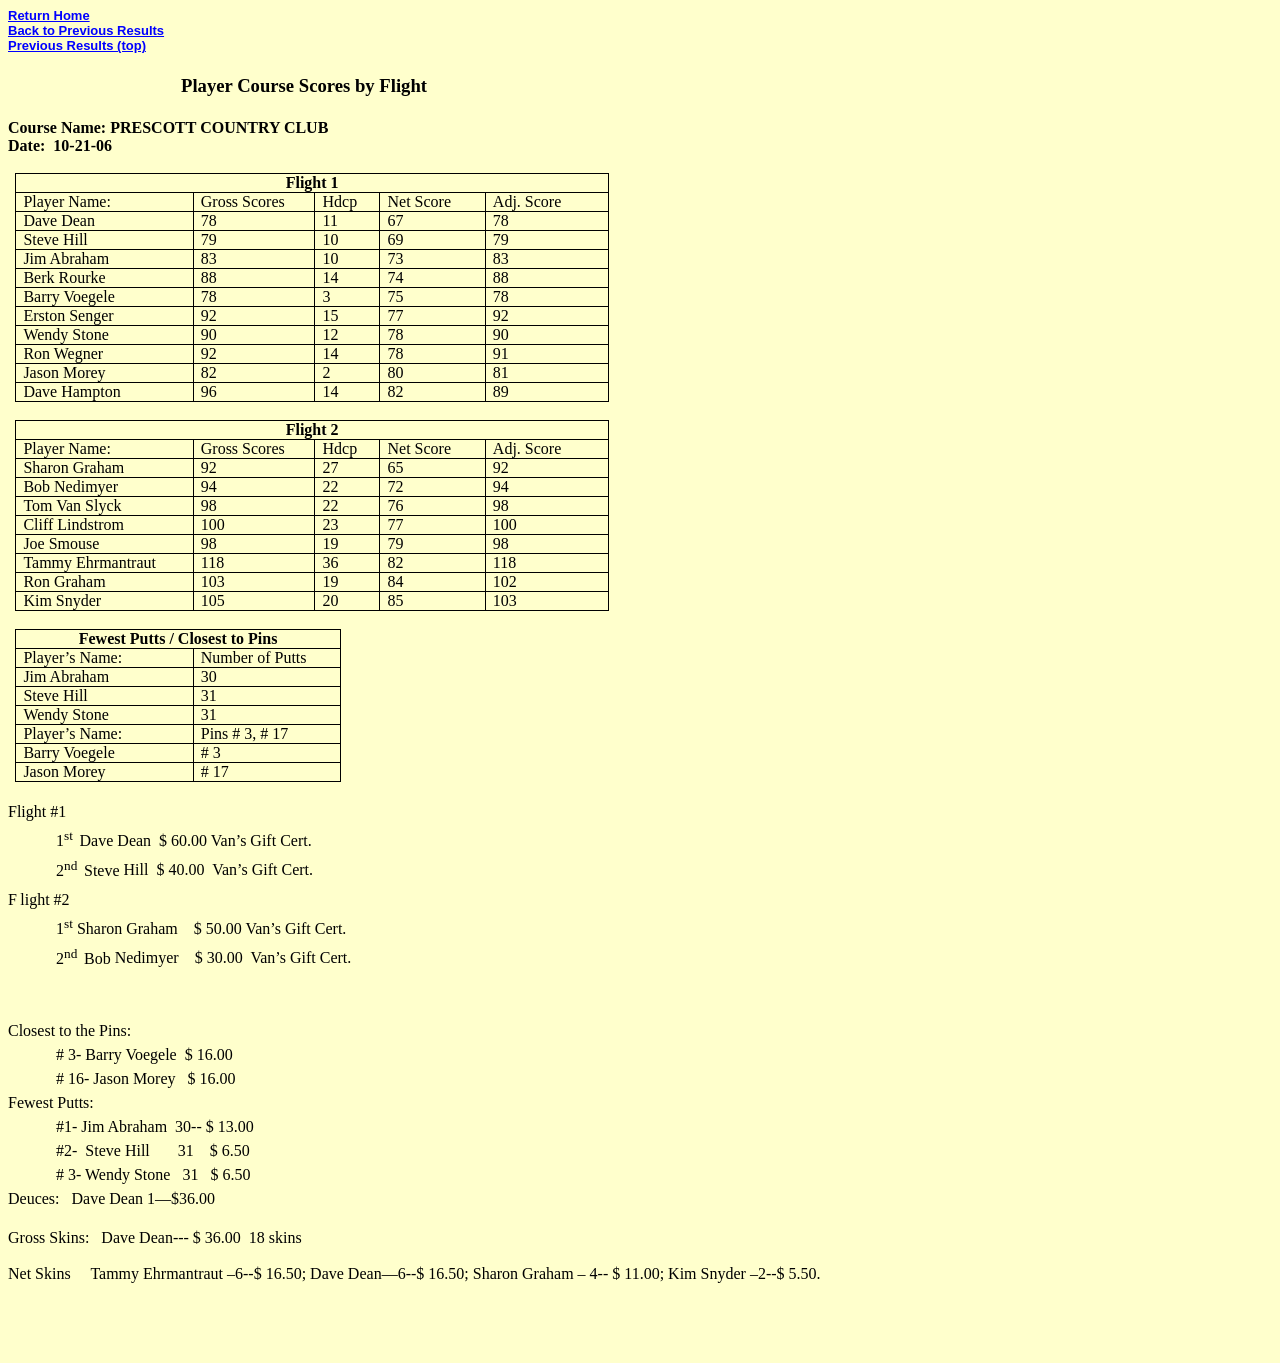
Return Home (49, 15)
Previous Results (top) (77, 45)
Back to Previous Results (86, 30)
